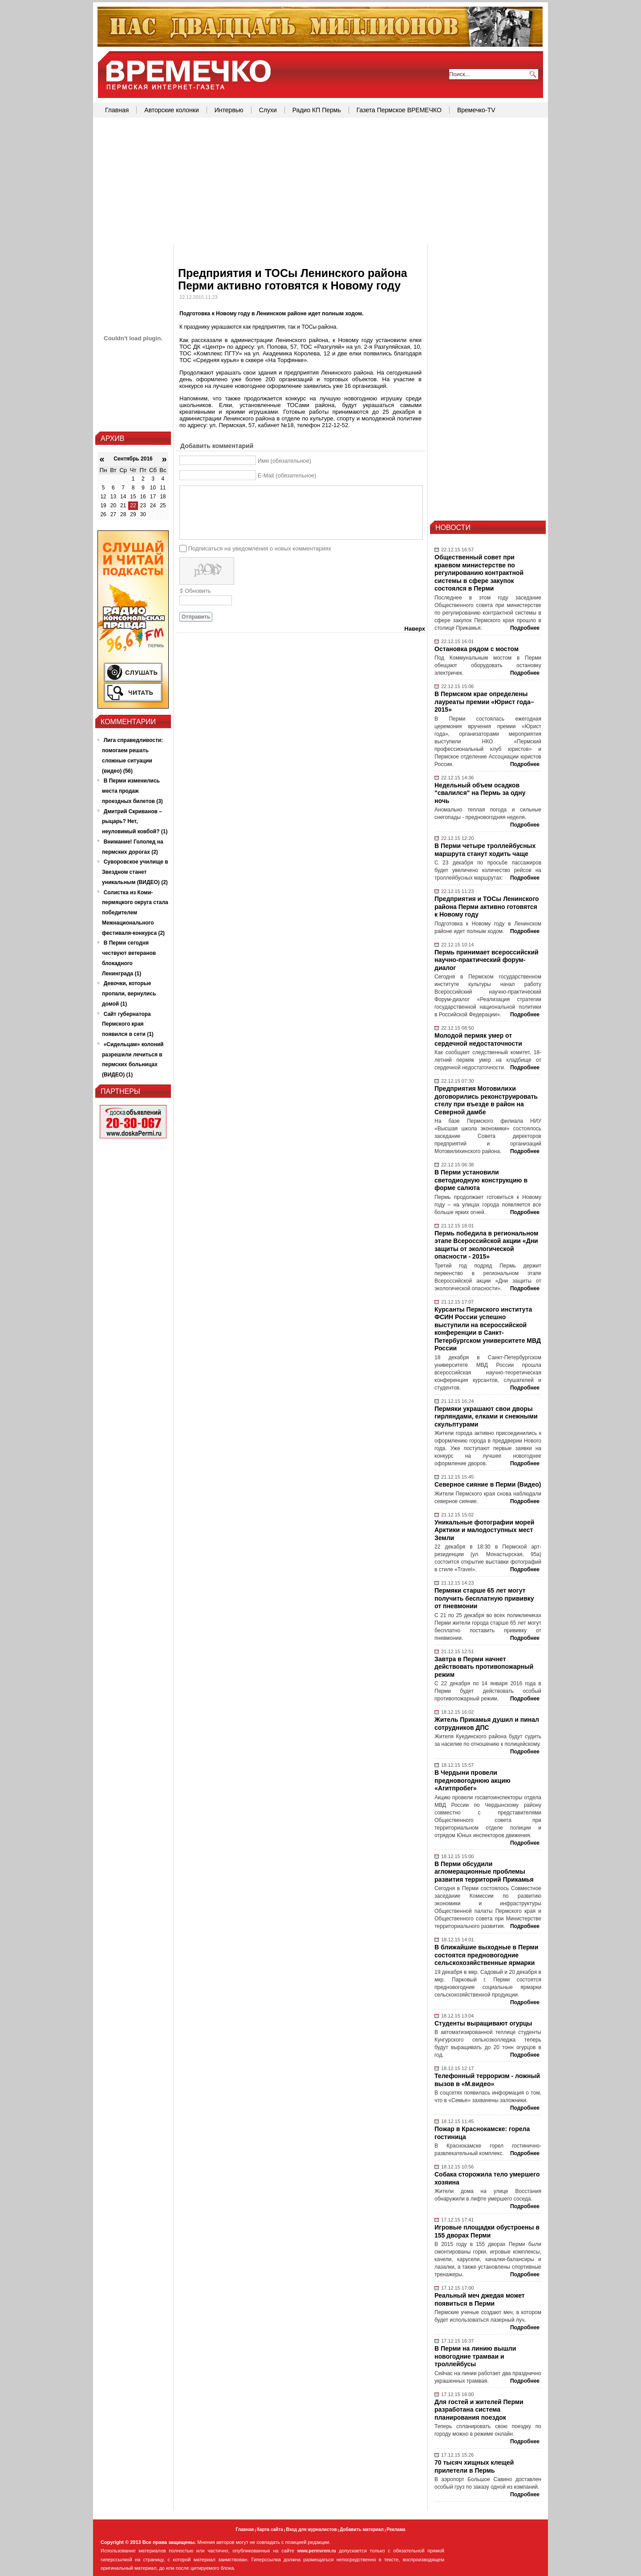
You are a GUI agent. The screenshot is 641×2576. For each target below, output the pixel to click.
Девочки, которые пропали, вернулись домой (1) (129, 993)
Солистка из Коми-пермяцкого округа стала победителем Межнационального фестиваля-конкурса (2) (135, 912)
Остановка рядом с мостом (476, 648)
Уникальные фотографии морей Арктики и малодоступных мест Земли (484, 1530)
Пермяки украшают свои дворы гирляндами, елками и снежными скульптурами (486, 1416)
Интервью (229, 110)
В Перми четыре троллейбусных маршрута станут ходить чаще (485, 849)
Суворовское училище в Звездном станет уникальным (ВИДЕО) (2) (135, 872)
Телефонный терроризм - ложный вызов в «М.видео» (487, 2079)
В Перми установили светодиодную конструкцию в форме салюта (480, 1180)
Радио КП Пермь (316, 110)
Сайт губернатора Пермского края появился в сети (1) (128, 1024)
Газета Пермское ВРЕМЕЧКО (399, 110)
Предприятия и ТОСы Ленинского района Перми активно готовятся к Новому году (486, 906)
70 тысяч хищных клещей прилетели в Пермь (474, 2466)
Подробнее (525, 628)
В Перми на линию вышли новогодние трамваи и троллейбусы (475, 2356)
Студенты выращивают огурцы (483, 2023)
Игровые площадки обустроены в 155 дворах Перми (487, 2231)
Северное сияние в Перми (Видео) (487, 1484)
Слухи (268, 110)
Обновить (198, 590)
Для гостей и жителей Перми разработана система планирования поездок (478, 2409)
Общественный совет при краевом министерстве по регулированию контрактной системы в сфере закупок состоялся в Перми (478, 573)
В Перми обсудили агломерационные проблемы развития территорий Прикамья (484, 1871)
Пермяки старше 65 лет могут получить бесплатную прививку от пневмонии (484, 1598)
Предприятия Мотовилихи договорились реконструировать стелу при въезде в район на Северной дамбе (486, 1100)
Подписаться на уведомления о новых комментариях (259, 548)
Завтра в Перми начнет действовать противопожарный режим (483, 1666)
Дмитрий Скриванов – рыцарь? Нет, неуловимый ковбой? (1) (135, 821)
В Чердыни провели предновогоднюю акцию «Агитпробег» (472, 1780)
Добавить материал (362, 2529)
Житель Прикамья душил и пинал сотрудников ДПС (486, 1723)
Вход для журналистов (311, 2529)
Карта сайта (270, 2529)
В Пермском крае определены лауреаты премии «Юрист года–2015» (484, 701)
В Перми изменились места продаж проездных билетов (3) (132, 791)
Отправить (196, 617)
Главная (117, 110)
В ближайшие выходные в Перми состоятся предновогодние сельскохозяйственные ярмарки (486, 1955)
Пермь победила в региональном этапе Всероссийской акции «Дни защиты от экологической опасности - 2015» (486, 1245)
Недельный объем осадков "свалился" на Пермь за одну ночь (479, 793)
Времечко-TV (476, 110)
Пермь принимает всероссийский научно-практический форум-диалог (486, 960)
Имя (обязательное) (285, 460)
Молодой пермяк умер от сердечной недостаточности (478, 1039)
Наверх (414, 628)
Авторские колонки (171, 110)
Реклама (396, 2529)
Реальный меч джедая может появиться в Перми (479, 2299)
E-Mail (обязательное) (287, 475)
